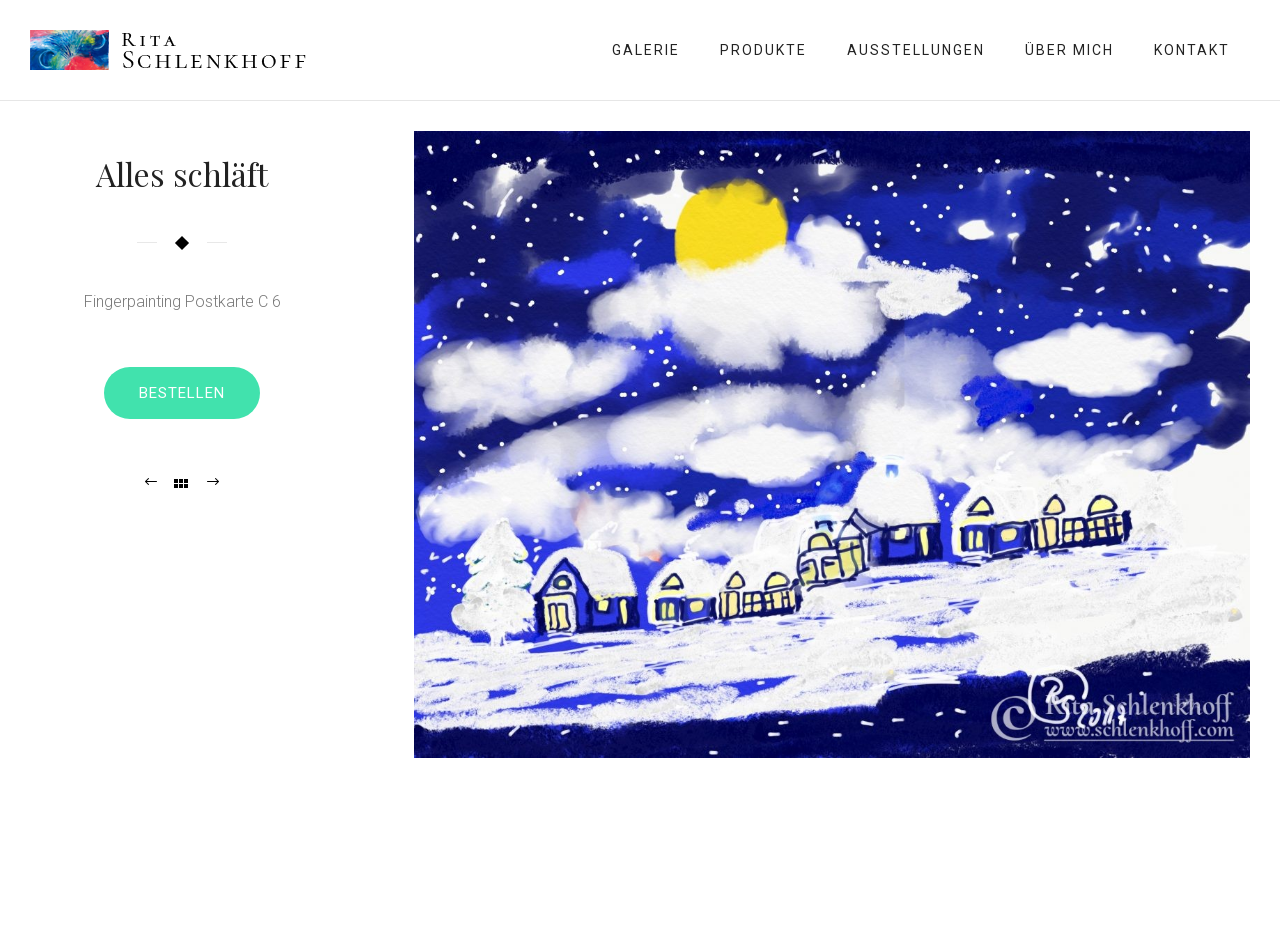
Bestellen (182, 393)
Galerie (646, 50)
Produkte (763, 50)
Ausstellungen (916, 50)
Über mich (1069, 50)
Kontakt (1192, 50)
